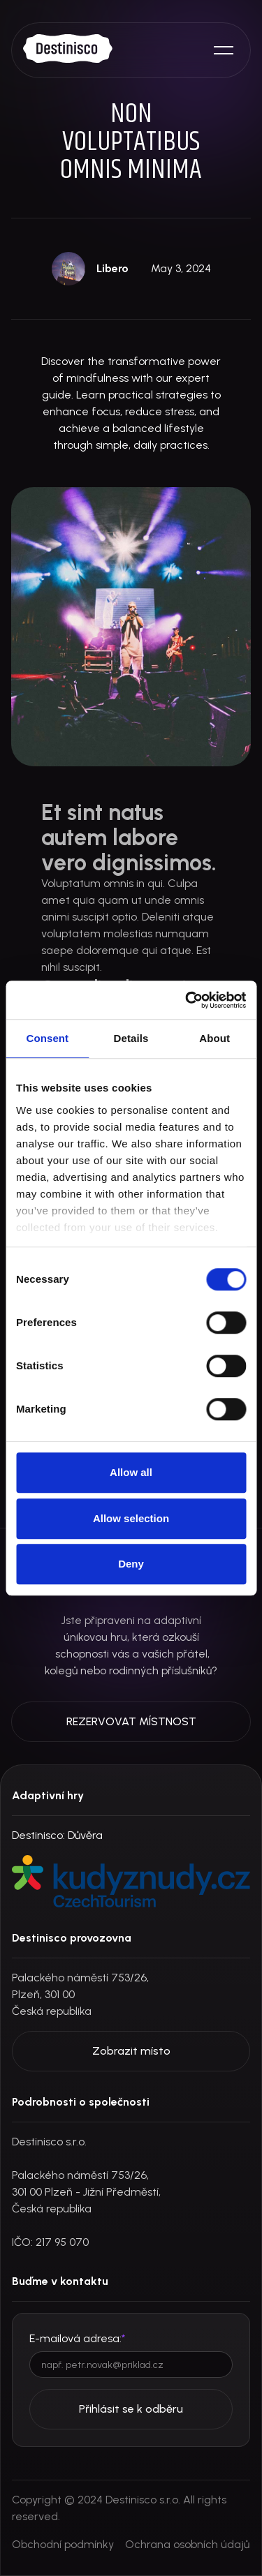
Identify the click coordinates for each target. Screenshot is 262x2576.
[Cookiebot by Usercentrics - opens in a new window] (186, 1000)
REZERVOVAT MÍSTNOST (131, 1721)
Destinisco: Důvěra (57, 1835)
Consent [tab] (47, 1038)
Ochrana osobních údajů (187, 2544)
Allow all (131, 1472)
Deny (131, 1564)
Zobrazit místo (131, 2050)
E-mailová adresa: (77, 2338)
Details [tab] (131, 1038)
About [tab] (214, 1038)
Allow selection (131, 1518)
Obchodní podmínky (63, 2544)
